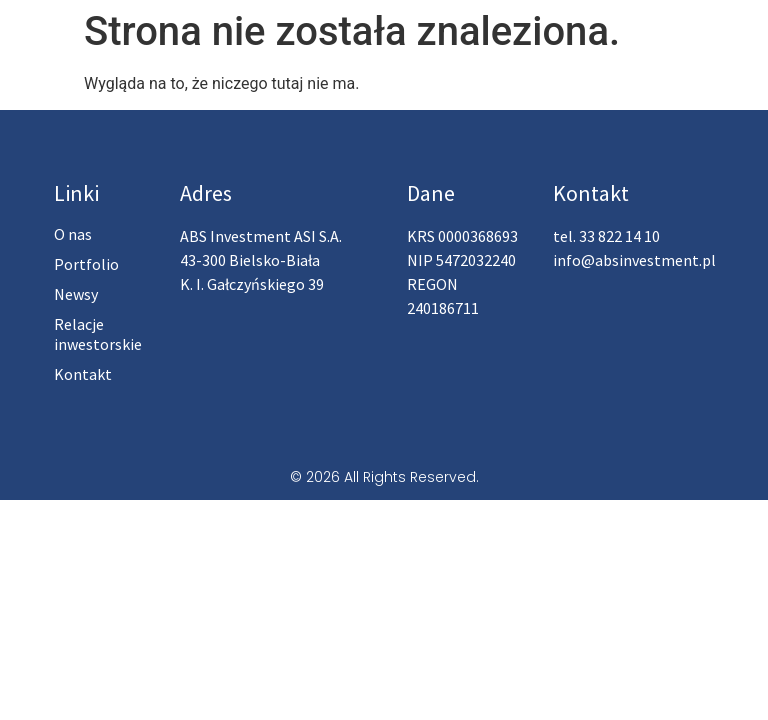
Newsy (76, 294)
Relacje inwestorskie (98, 334)
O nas (73, 234)
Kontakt (83, 374)
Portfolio (86, 264)
